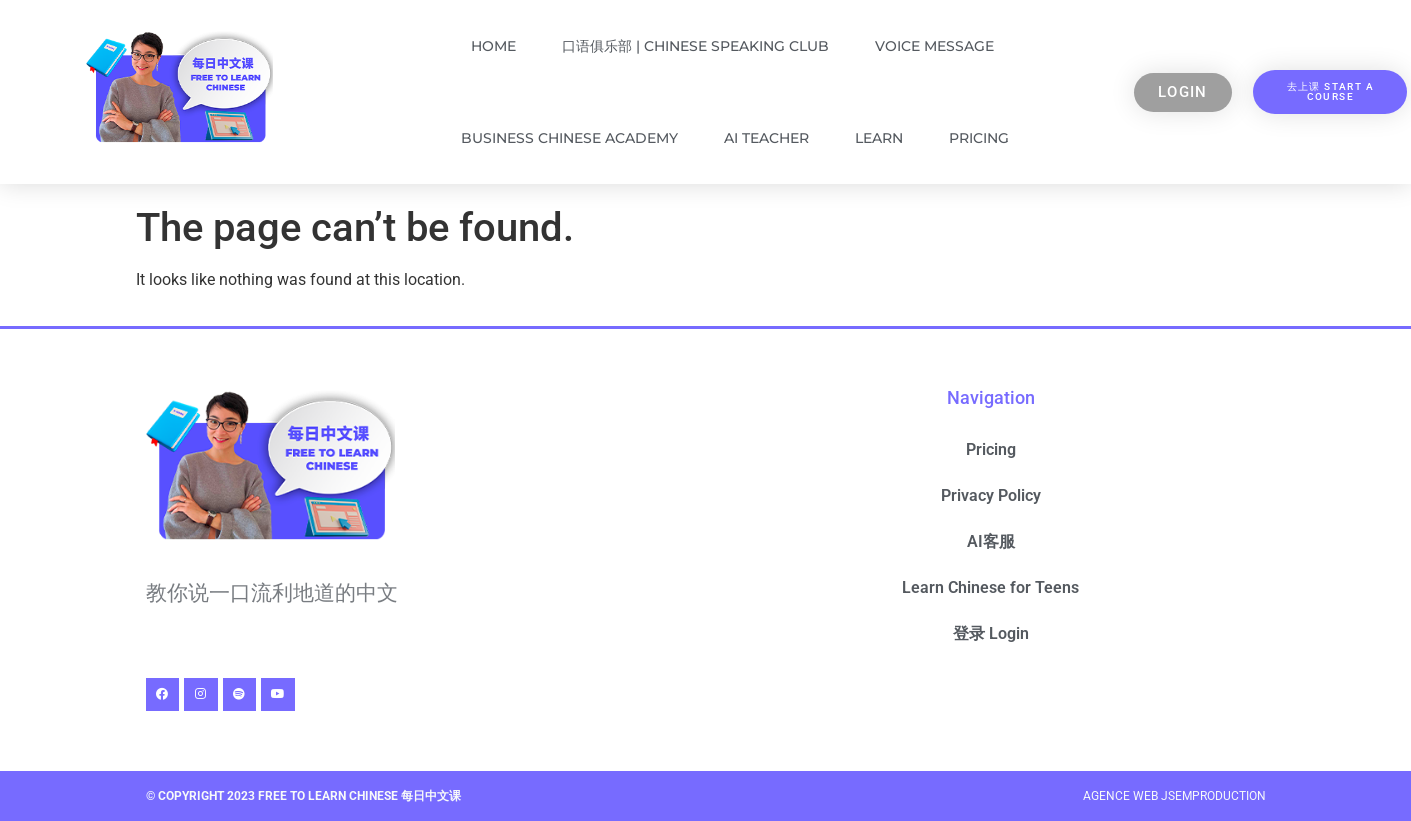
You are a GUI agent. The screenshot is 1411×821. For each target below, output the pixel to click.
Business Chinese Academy (569, 138)
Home (493, 46)
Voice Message (934, 46)
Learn (879, 138)
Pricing (979, 138)
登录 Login (991, 633)
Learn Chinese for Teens (990, 587)
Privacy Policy (991, 495)
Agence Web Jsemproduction (1174, 796)
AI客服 (991, 541)
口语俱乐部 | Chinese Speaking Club (695, 46)
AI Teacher (766, 138)
